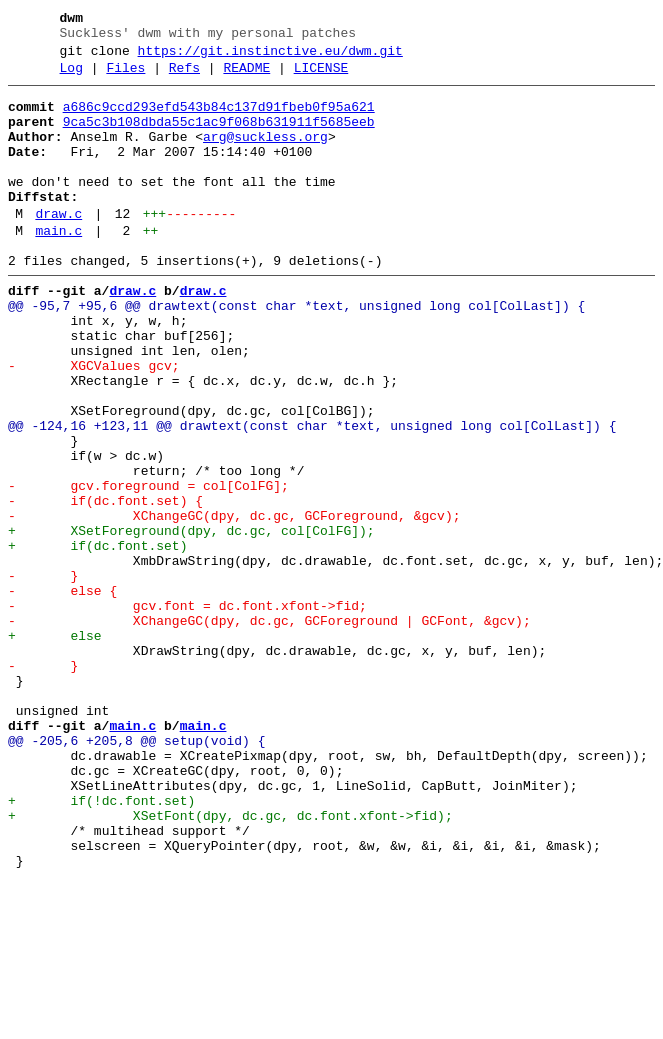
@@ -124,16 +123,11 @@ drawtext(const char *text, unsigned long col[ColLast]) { (312, 495)
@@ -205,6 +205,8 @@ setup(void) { (136, 873)
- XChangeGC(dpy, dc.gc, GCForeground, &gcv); (234, 603)
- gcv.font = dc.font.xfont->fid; (187, 711)
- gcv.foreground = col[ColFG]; (148, 567)
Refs (184, 77)
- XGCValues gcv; (94, 423)
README (246, 77)
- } (43, 675)
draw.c (58, 247)
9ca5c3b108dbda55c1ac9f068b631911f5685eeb (219, 137)
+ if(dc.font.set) (97, 639)
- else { (62, 693)
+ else (55, 747)
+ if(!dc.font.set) (101, 945)
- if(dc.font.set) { (105, 585)
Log (71, 77)
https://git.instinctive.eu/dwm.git (270, 57)
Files (125, 77)
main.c (58, 267)
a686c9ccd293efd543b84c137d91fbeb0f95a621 (219, 119)
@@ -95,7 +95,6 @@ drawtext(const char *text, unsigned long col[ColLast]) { (296, 351)
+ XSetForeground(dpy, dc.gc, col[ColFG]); (191, 621)
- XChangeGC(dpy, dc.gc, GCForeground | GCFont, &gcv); (269, 729)
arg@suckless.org (265, 155)
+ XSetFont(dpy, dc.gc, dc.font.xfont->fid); (230, 963)
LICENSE (321, 77)
